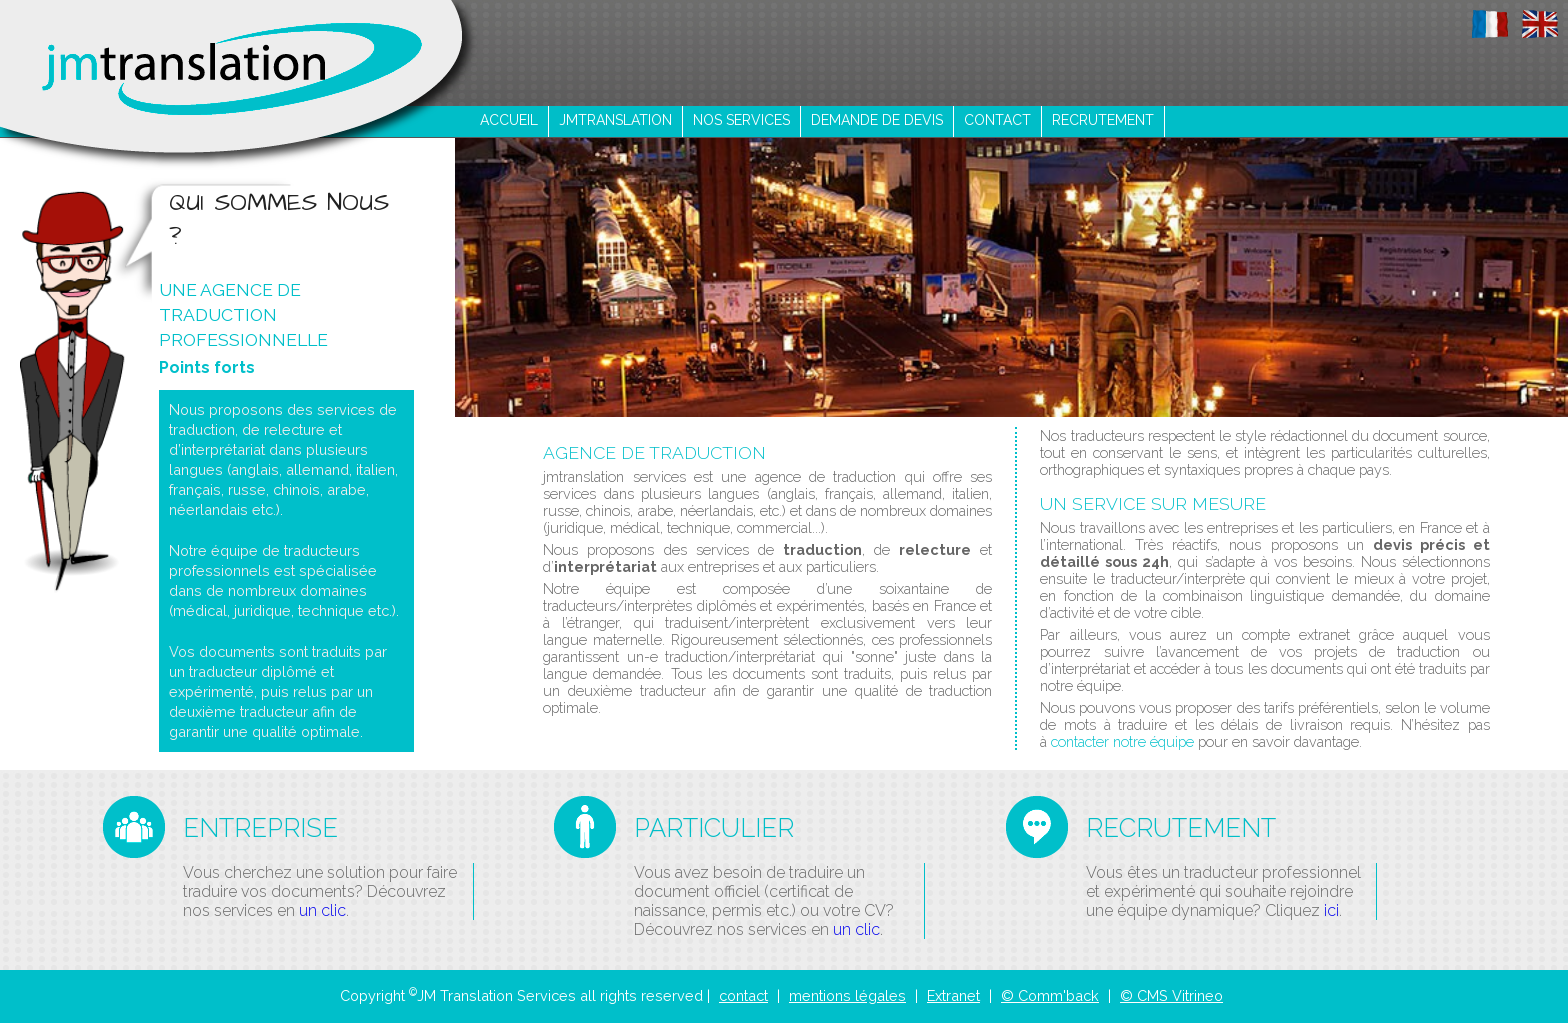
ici (1331, 910)
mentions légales (847, 995)
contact (997, 120)
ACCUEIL (509, 120)
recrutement (1103, 120)
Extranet (953, 995)
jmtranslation (615, 120)
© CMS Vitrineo (1171, 995)
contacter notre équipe (1122, 741)
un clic (322, 910)
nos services (741, 120)
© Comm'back (1050, 995)
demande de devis (877, 120)
